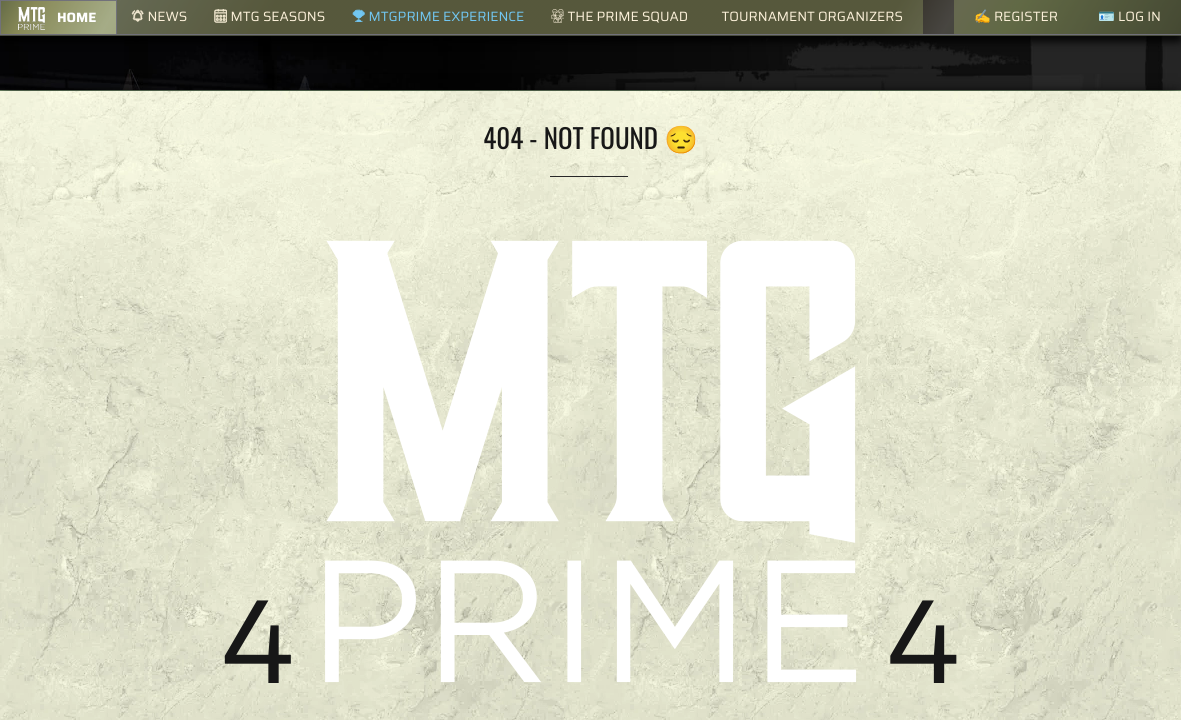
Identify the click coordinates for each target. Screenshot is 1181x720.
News (159, 16)
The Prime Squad (619, 16)
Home (76, 17)
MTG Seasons (269, 16)
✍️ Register (1016, 16)
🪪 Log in (1129, 16)
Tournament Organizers (811, 16)
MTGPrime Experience (438, 16)
